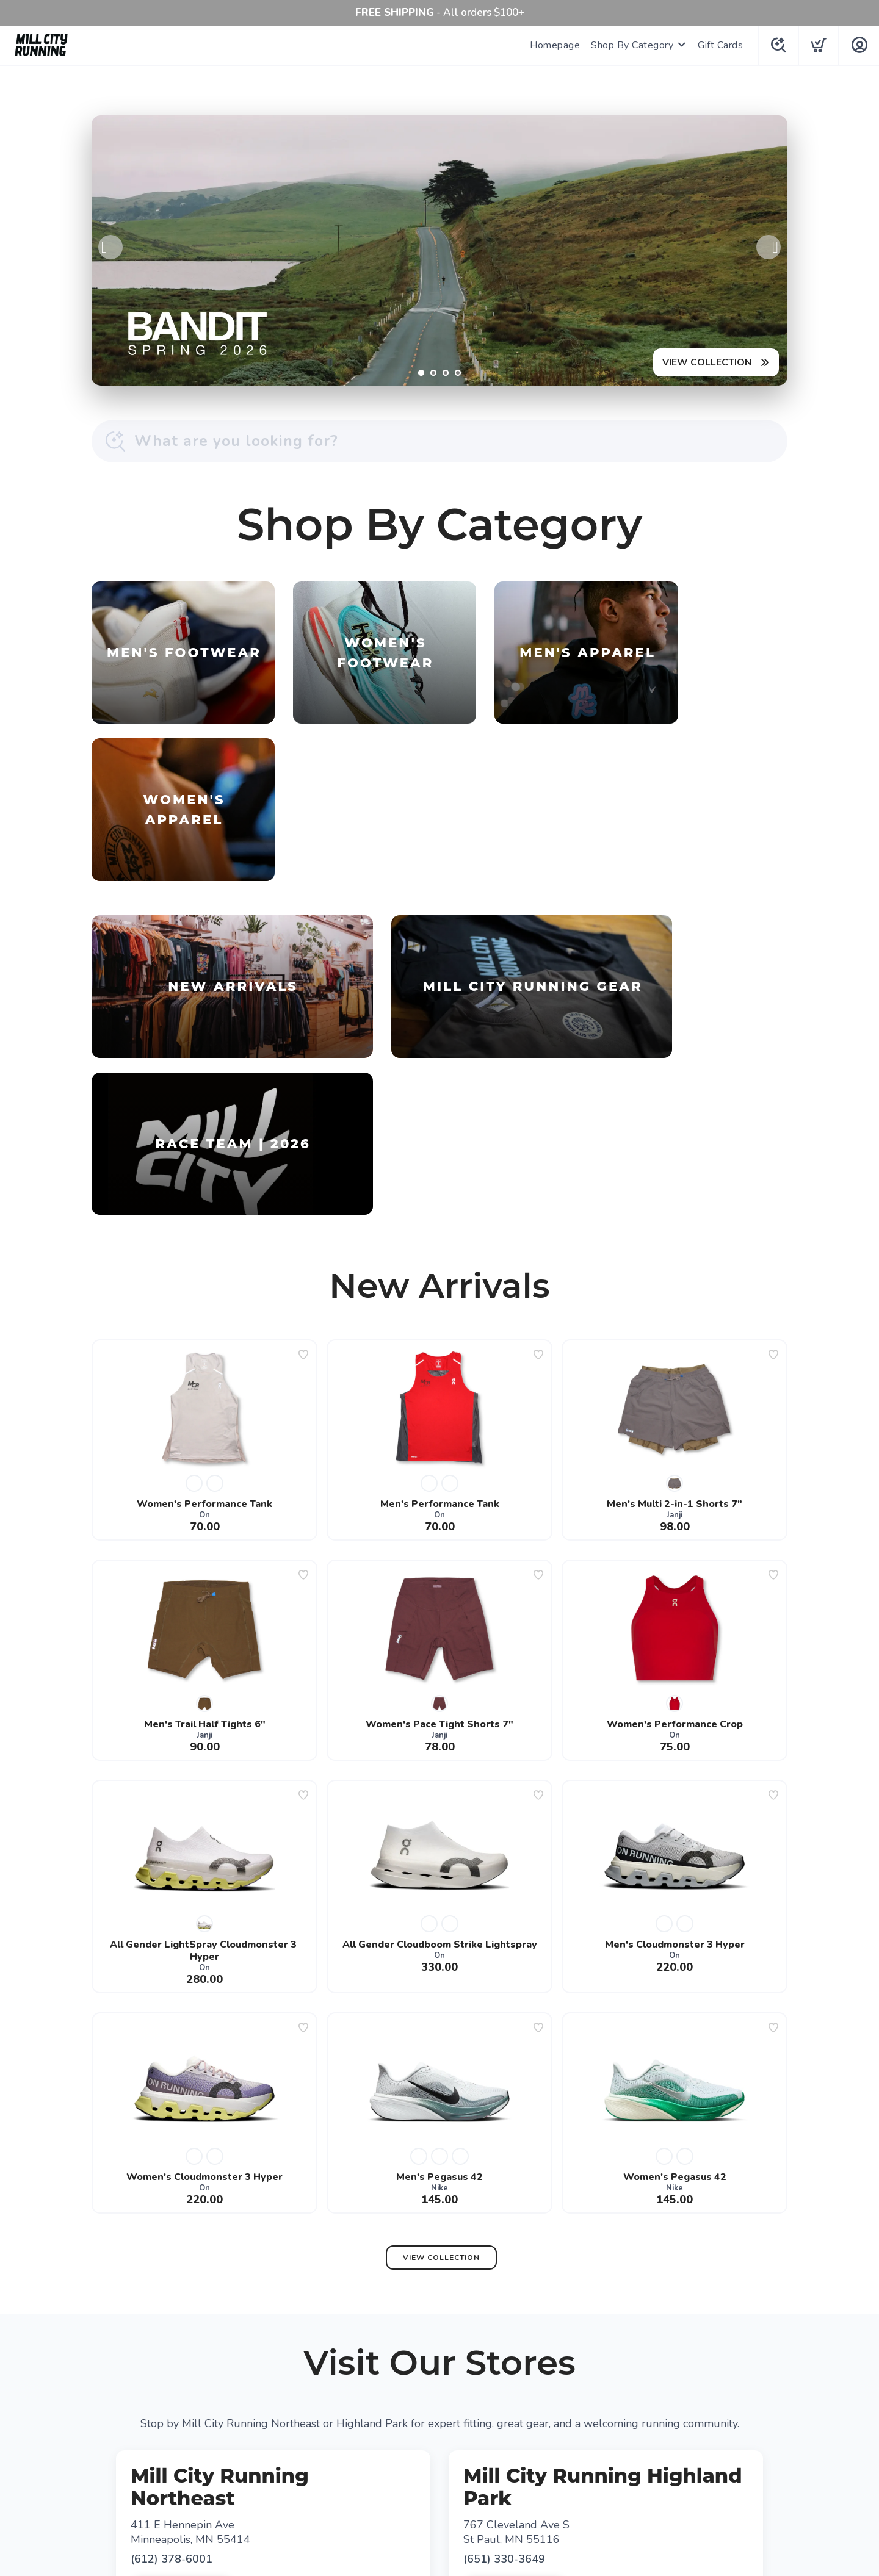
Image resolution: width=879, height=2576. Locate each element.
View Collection (441, 1963)
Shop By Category (631, 45)
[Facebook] (403, 2441)
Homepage (554, 45)
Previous (110, 247)
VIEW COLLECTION (706, 362)
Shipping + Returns (480, 2471)
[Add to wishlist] (303, 1060)
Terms (371, 2471)
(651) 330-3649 (504, 2264)
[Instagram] (476, 2441)
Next (768, 247)
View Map (277, 2290)
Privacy (411, 2471)
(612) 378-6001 (171, 2264)
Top (442, 2552)
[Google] (439, 2441)
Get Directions (182, 2290)
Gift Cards (719, 45)
